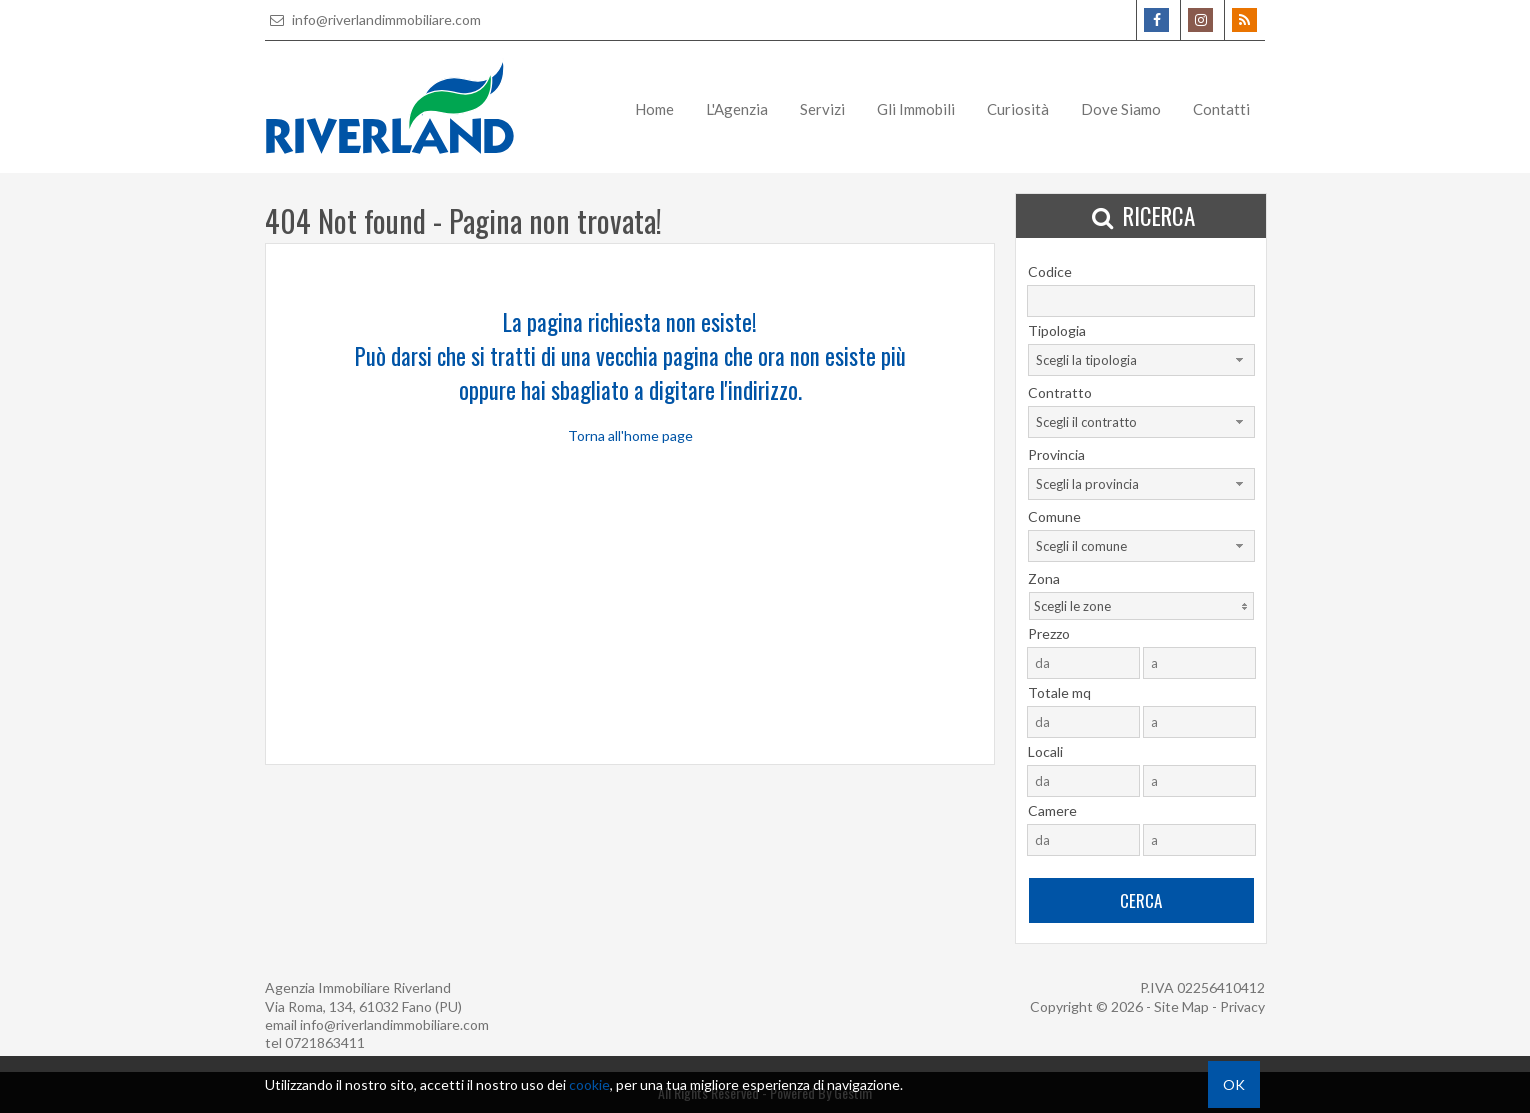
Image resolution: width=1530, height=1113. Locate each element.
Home (654, 109)
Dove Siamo (1121, 109)
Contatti (1221, 109)
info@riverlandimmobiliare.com (373, 19)
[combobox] (1141, 360)
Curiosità (1018, 109)
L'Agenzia (737, 109)
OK (1234, 1084)
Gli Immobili (916, 109)
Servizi (822, 109)
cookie (589, 1084)
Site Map (1181, 1006)
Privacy (1242, 1006)
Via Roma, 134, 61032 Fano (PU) (363, 1006)
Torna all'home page (630, 435)
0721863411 (325, 1042)
